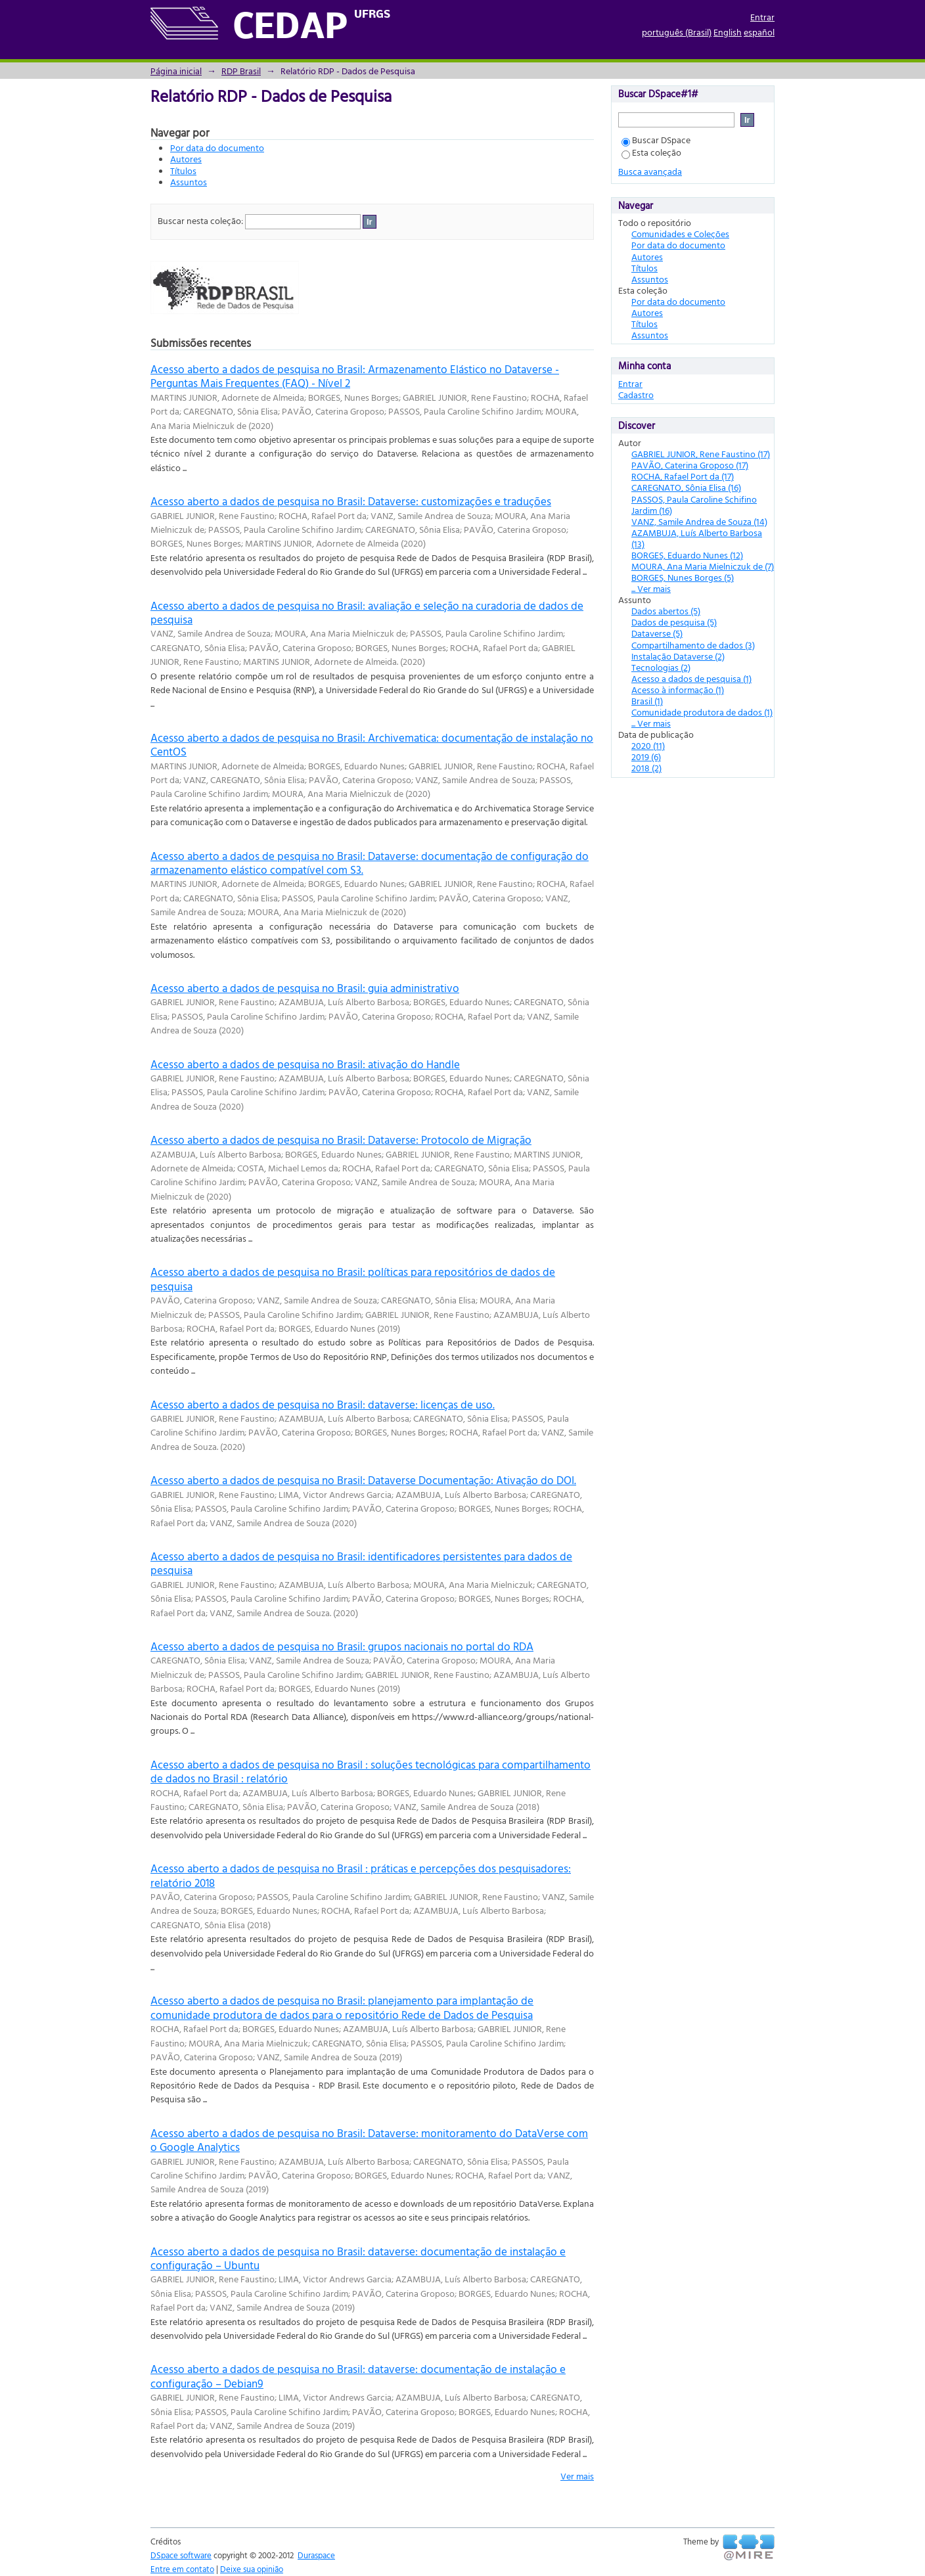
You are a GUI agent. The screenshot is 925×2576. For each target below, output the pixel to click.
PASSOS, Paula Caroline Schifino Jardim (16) (694, 504)
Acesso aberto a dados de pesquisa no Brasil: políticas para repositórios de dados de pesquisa (352, 1278)
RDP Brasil (241, 71)
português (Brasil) (676, 32)
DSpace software (181, 2555)
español (759, 32)
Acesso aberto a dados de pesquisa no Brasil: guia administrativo (304, 988)
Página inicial (176, 71)
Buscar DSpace (655, 140)
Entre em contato (182, 2568)
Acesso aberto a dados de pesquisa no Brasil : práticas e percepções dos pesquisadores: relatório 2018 (360, 1875)
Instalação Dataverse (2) (678, 656)
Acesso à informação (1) (677, 689)
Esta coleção (651, 152)
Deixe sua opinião (251, 2568)
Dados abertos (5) (665, 611)
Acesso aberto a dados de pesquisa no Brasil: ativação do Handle (305, 1064)
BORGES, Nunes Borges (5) (682, 577)
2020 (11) (648, 745)
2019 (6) (646, 756)
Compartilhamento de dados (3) (693, 645)
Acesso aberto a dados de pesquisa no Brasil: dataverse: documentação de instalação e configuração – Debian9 (358, 2376)
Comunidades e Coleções (680, 233)
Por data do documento (217, 147)
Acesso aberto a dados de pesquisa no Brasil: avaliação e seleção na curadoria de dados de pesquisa (366, 612)
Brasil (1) (647, 701)
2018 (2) (646, 768)
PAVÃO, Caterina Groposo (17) (689, 465)
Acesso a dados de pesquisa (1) (691, 678)
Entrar (762, 17)
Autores (186, 159)
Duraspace (316, 2555)
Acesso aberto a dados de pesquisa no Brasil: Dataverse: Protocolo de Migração (340, 1139)
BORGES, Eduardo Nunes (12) (687, 555)
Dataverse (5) (657, 633)
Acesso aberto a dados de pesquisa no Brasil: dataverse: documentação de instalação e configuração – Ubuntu (358, 2258)
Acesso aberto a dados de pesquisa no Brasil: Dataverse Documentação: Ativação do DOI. (363, 1480)
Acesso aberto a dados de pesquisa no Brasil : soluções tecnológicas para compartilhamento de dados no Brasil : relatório (370, 1771)
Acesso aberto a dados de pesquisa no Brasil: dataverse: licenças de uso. (322, 1404)
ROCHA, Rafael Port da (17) (682, 476)
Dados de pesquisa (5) (674, 622)
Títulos (183, 170)
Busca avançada (650, 171)
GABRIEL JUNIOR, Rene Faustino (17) (700, 454)
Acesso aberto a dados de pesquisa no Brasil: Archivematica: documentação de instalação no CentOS (371, 744)
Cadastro (636, 394)
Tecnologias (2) (660, 667)
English (727, 32)
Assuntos (188, 182)
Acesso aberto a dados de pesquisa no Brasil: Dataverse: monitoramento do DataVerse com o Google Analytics (369, 2140)
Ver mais (577, 2476)
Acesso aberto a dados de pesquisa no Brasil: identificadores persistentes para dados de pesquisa (361, 1563)
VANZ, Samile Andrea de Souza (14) (699, 521)
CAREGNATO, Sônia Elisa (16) (686, 487)
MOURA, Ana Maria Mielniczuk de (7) (702, 566)
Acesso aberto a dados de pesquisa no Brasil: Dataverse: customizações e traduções (350, 501)
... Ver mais (651, 588)
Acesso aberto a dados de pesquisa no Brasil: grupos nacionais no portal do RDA (341, 1646)
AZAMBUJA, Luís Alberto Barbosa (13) (696, 538)
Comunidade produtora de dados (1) (702, 712)
